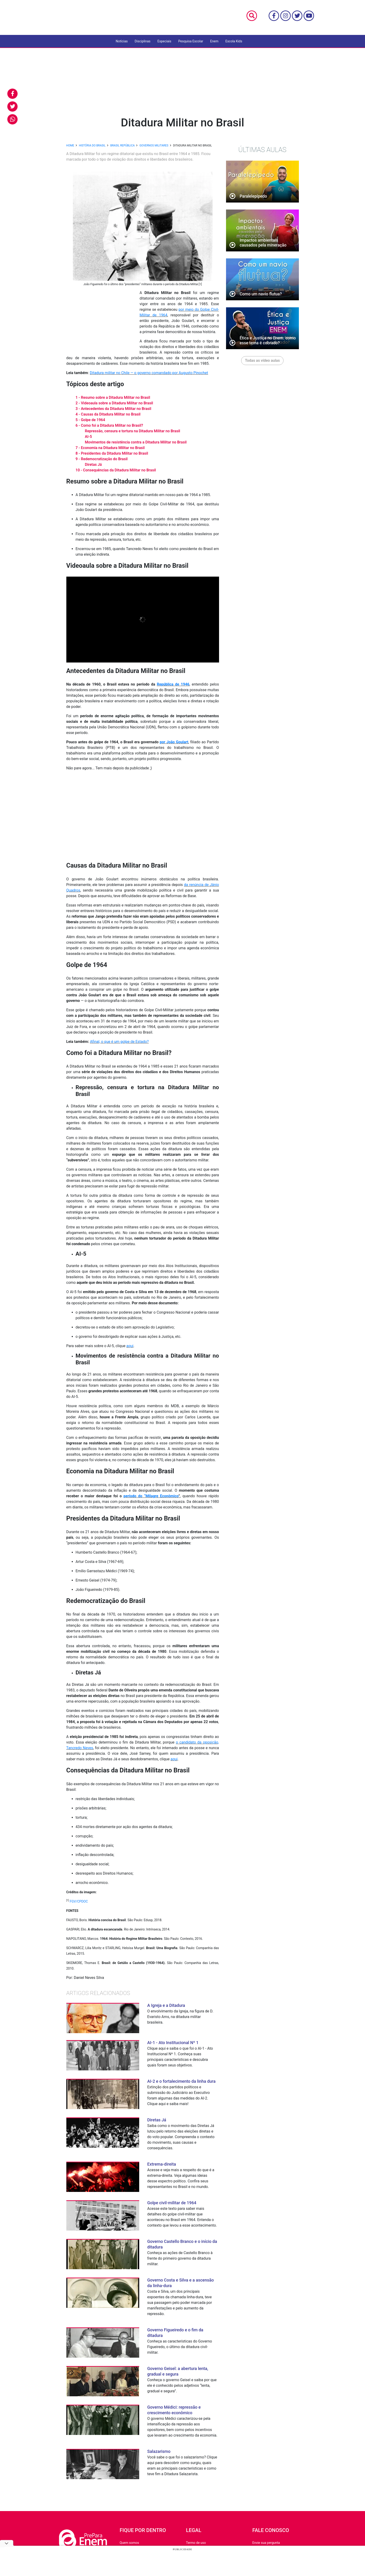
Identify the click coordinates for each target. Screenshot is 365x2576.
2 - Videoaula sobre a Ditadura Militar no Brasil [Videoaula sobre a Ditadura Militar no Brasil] (114, 403)
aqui (130, 1346)
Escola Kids (233, 41)
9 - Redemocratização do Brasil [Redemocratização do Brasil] (102, 459)
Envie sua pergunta (266, 2543)
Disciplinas (143, 41)
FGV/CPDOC (79, 1901)
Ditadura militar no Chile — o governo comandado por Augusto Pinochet (149, 373)
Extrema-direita (161, 2164)
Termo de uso (196, 2543)
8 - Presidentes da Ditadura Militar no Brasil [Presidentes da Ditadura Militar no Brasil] (112, 453)
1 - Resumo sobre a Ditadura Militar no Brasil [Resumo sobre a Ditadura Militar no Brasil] (113, 397)
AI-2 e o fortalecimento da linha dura (181, 2081)
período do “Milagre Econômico (151, 1496)
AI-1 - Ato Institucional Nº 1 (173, 2042)
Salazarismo (159, 2451)
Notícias (122, 41)
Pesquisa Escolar (190, 41)
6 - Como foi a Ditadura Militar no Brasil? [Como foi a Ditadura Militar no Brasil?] (109, 425)
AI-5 (88, 436)
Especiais (164, 41)
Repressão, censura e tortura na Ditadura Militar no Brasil (132, 431)
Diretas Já (93, 464)
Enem (214, 41)
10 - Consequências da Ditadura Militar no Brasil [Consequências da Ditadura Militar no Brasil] (116, 470)
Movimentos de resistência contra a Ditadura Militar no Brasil (136, 442)
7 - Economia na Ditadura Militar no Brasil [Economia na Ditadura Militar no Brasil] (110, 448)
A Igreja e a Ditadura (166, 2005)
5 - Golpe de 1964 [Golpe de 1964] (90, 420)
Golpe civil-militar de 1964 (171, 2202)
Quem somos (129, 2543)
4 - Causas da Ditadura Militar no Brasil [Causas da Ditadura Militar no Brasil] (108, 414)
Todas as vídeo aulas (262, 360)
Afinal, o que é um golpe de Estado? (119, 1041)
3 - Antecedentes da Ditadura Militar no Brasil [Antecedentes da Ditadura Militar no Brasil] (113, 408)
